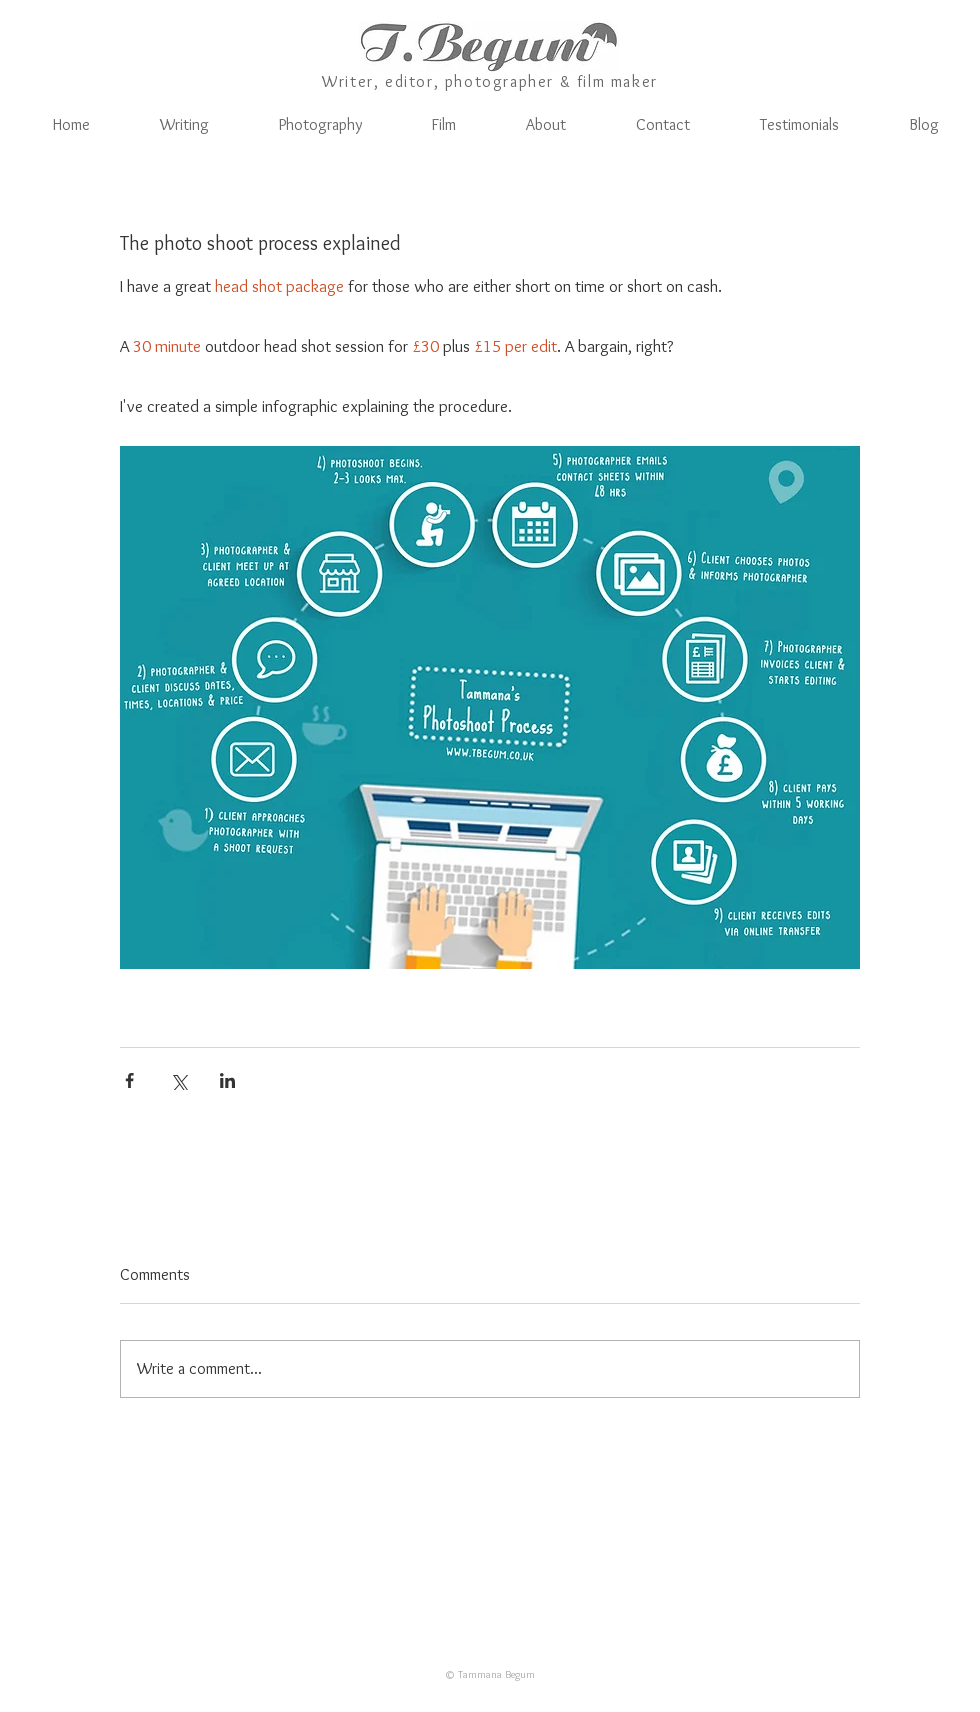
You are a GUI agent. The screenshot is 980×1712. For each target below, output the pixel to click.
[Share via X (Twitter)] (178, 1080)
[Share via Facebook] (129, 1080)
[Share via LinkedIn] (227, 1080)
